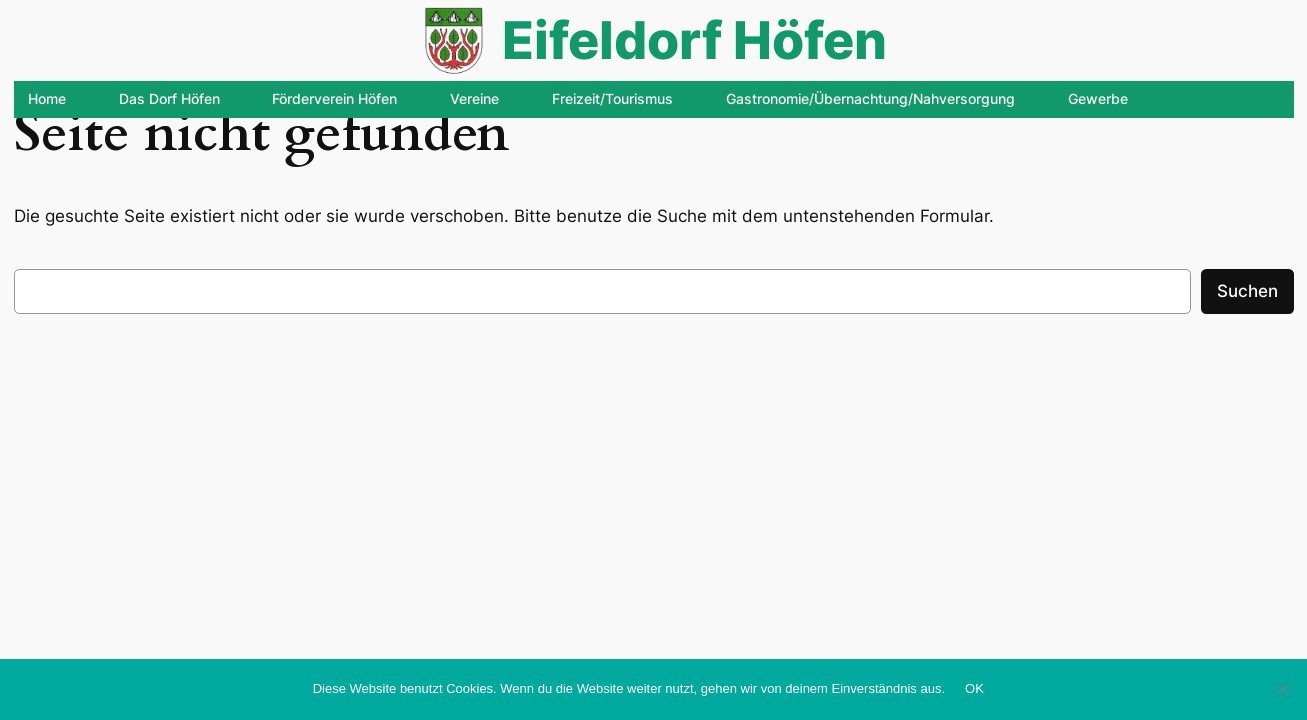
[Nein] (1282, 689)
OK (974, 688)
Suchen (1247, 291)
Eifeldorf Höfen (694, 40)
